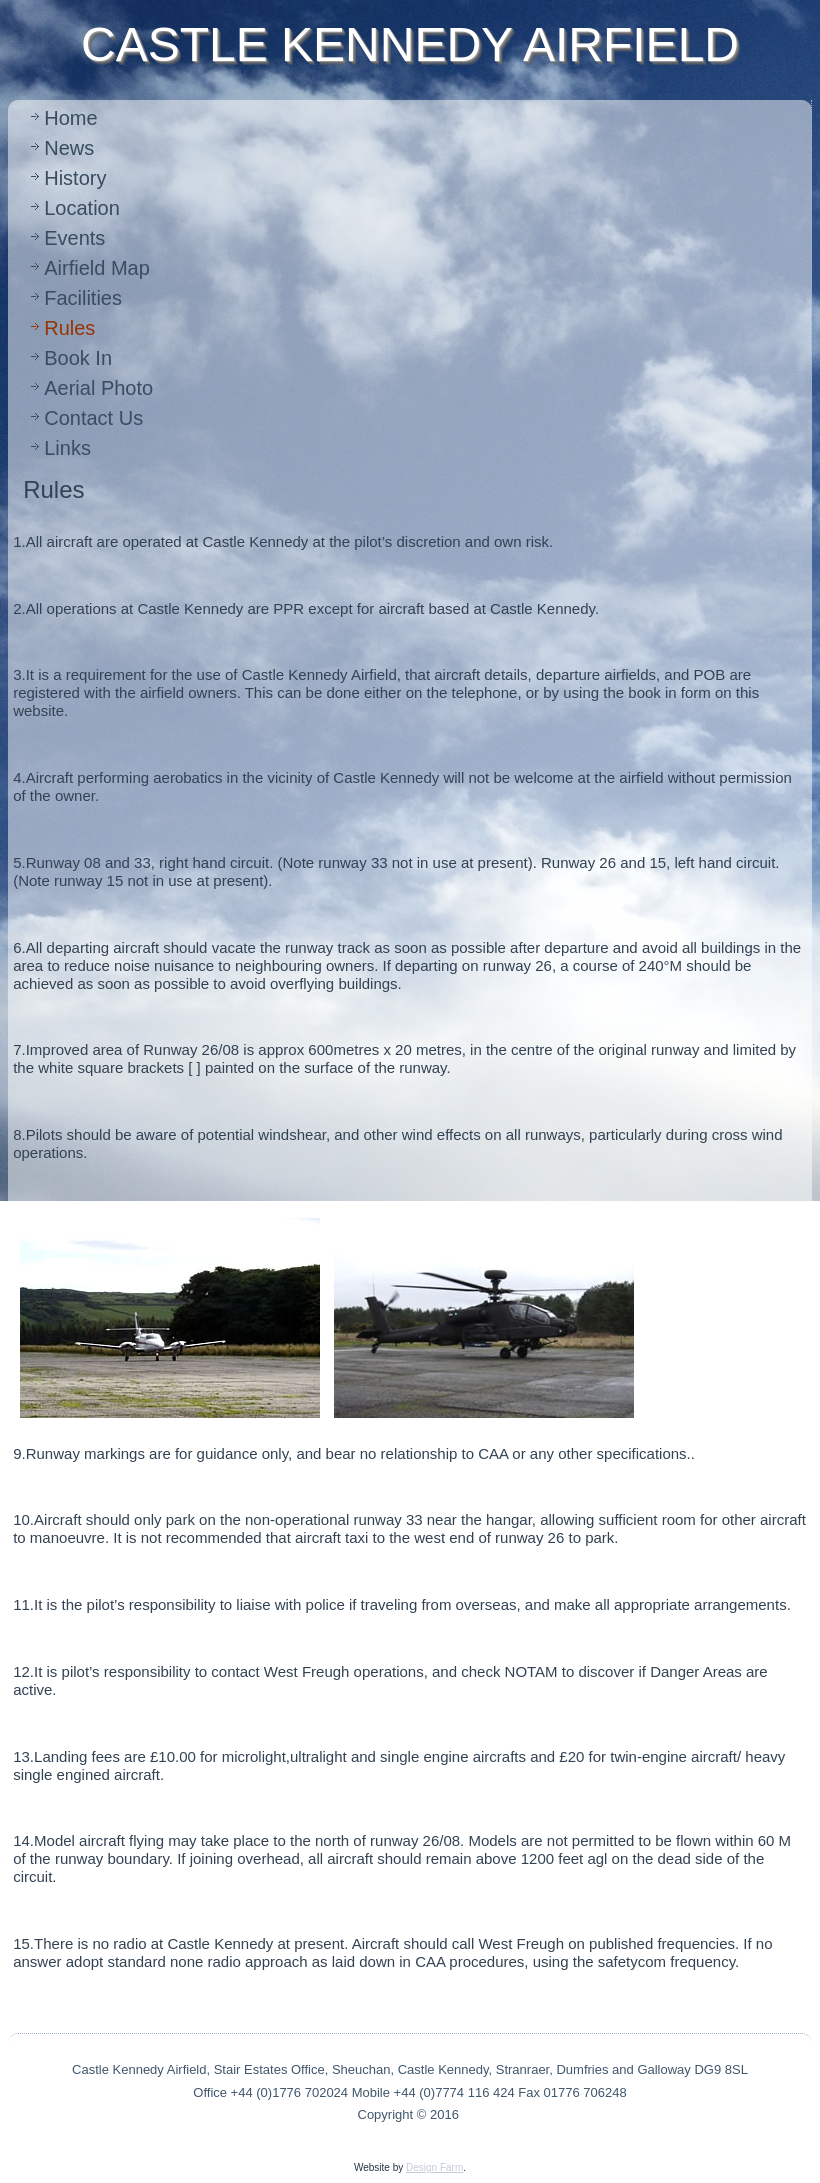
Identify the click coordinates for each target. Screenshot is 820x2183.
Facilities (83, 298)
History (75, 178)
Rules (69, 328)
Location (82, 208)
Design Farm (434, 2167)
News (69, 148)
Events (74, 238)
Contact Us (93, 418)
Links (67, 448)
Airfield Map (97, 268)
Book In (78, 358)
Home (70, 118)
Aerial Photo (98, 388)
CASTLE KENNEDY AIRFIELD (410, 44)
